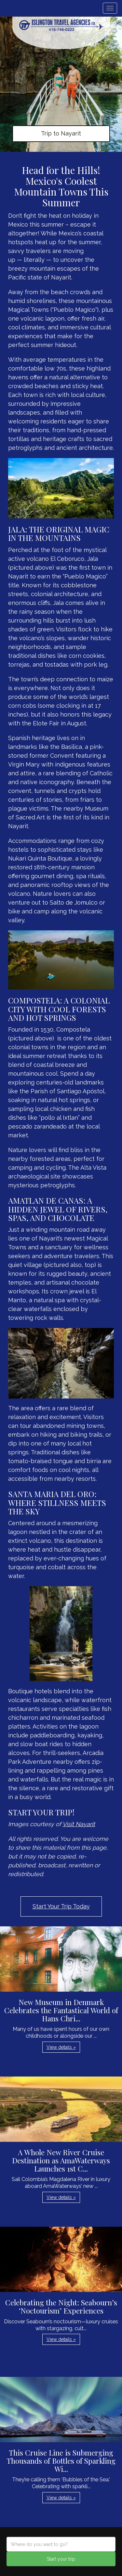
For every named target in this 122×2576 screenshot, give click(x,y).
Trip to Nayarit (61, 133)
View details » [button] (61, 2047)
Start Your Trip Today (61, 1906)
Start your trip (61, 2559)
